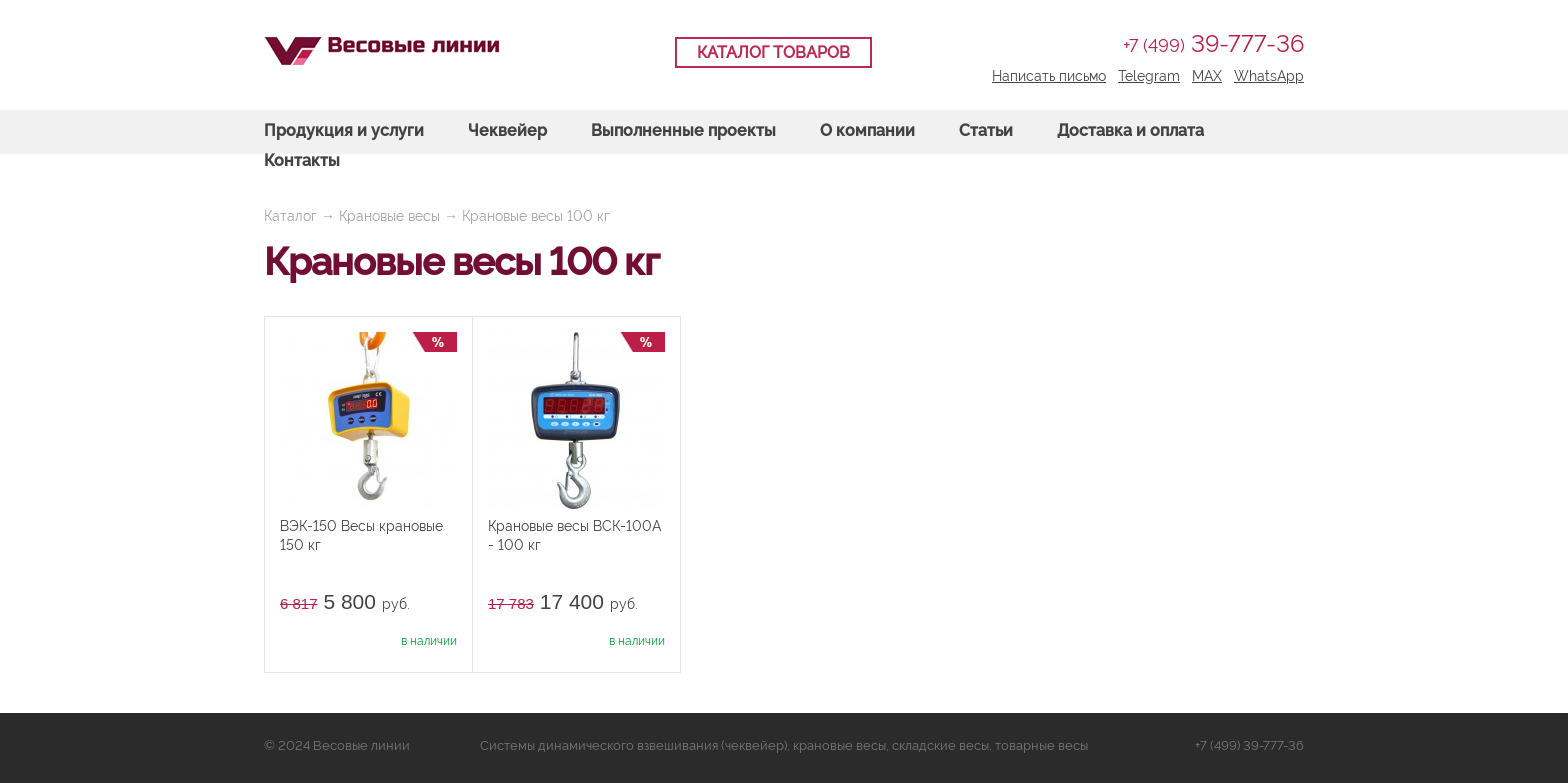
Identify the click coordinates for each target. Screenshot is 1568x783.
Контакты (302, 160)
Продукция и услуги (344, 130)
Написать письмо (1049, 76)
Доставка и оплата (1130, 130)
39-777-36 (1213, 43)
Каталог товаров (773, 52)
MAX (1207, 76)
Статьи (986, 130)
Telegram (1149, 76)
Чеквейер (507, 130)
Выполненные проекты (683, 130)
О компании (867, 130)
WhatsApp (1269, 76)
